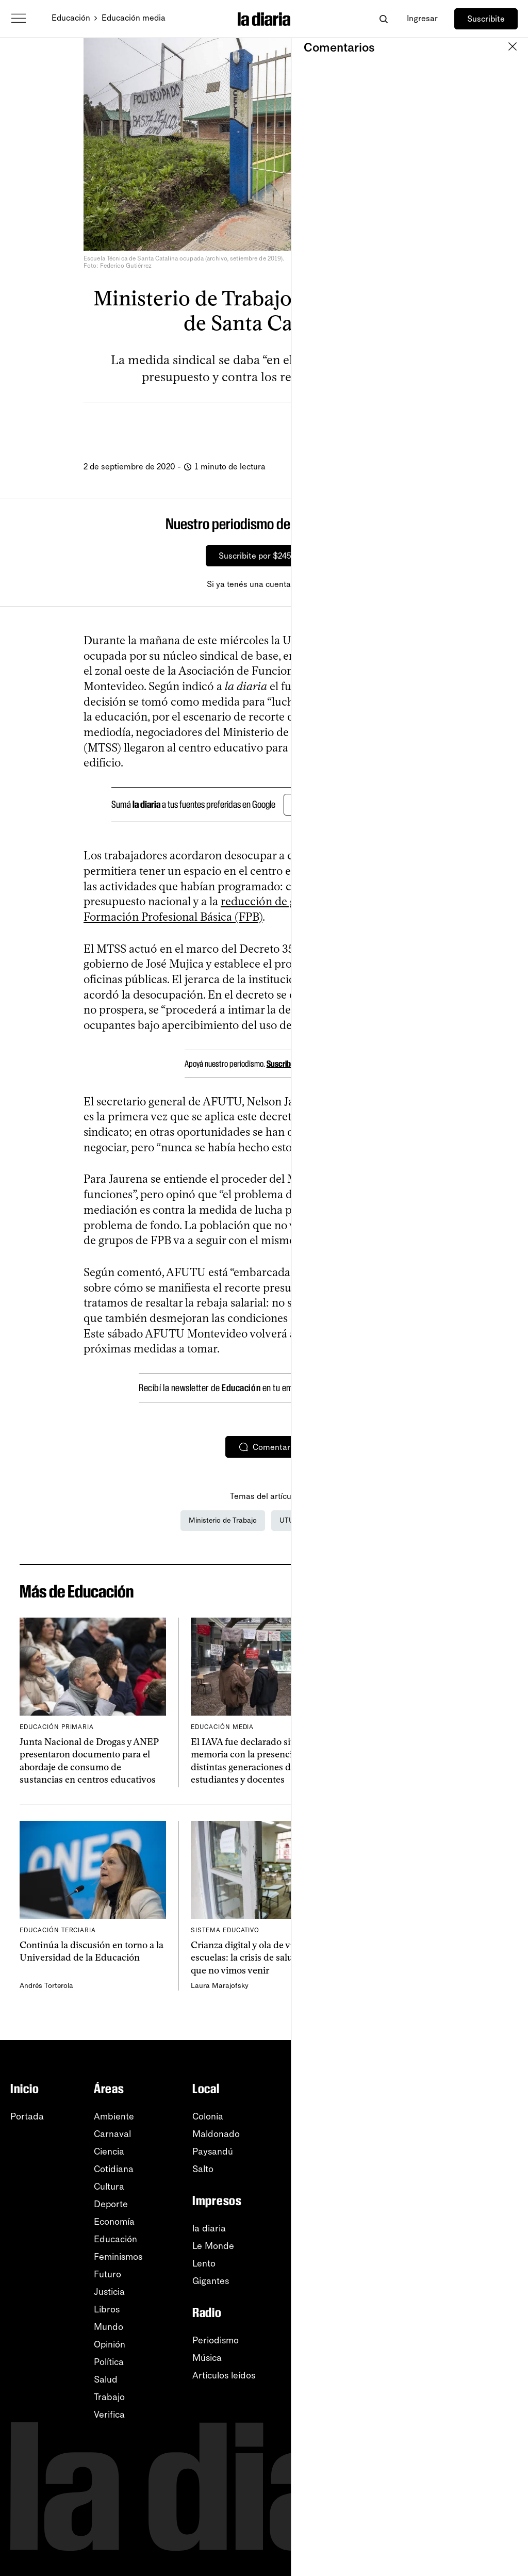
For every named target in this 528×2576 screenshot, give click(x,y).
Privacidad (470, 2333)
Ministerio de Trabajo (223, 1520)
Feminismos (118, 2256)
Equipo (319, 2397)
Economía (114, 2221)
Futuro (107, 2274)
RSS (456, 2134)
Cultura (109, 2186)
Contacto (466, 2351)
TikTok (461, 2221)
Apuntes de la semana (351, 2151)
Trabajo (109, 2397)
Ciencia (109, 2151)
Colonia (207, 2116)
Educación (71, 18)
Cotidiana (114, 2169)
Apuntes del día (337, 2134)
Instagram (468, 2186)
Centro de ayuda (483, 2281)
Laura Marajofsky (220, 1985)
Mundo (108, 2327)
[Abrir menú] (18, 18)
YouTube (465, 2151)
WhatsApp (469, 2169)
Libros (107, 2309)
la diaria (209, 2228)
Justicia (109, 2291)
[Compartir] (342, 425)
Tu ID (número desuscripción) (341, 2314)
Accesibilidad (475, 2316)
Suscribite (486, 19)
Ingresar (422, 18)
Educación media (134, 18)
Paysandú (212, 2151)
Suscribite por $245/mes (264, 556)
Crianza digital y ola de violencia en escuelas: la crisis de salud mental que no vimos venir (263, 1957)
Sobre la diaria (336, 2379)
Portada (27, 2116)
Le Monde (213, 2246)
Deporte (111, 2204)
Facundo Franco (388, 1782)
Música (207, 2357)
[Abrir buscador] (383, 19)
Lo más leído (331, 2116)
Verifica (109, 2414)
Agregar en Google (335, 805)
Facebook (468, 2204)
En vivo (320, 2169)
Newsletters (472, 2116)
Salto (202, 2169)
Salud (106, 2379)
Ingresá (307, 584)
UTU (286, 1520)
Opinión (109, 2344)
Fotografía (326, 2197)
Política (109, 2362)
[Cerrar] (510, 524)
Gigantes (210, 2281)
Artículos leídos (223, 2375)
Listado (320, 2291)
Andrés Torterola (46, 1985)
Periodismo (215, 2340)
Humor (319, 2214)
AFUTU (328, 1520)
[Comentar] (413, 425)
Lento (204, 2263)
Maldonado (216, 2134)
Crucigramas (331, 2232)
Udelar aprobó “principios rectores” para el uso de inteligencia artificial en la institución (435, 1754)
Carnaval (112, 2134)
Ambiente (114, 2116)
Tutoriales (467, 2298)
